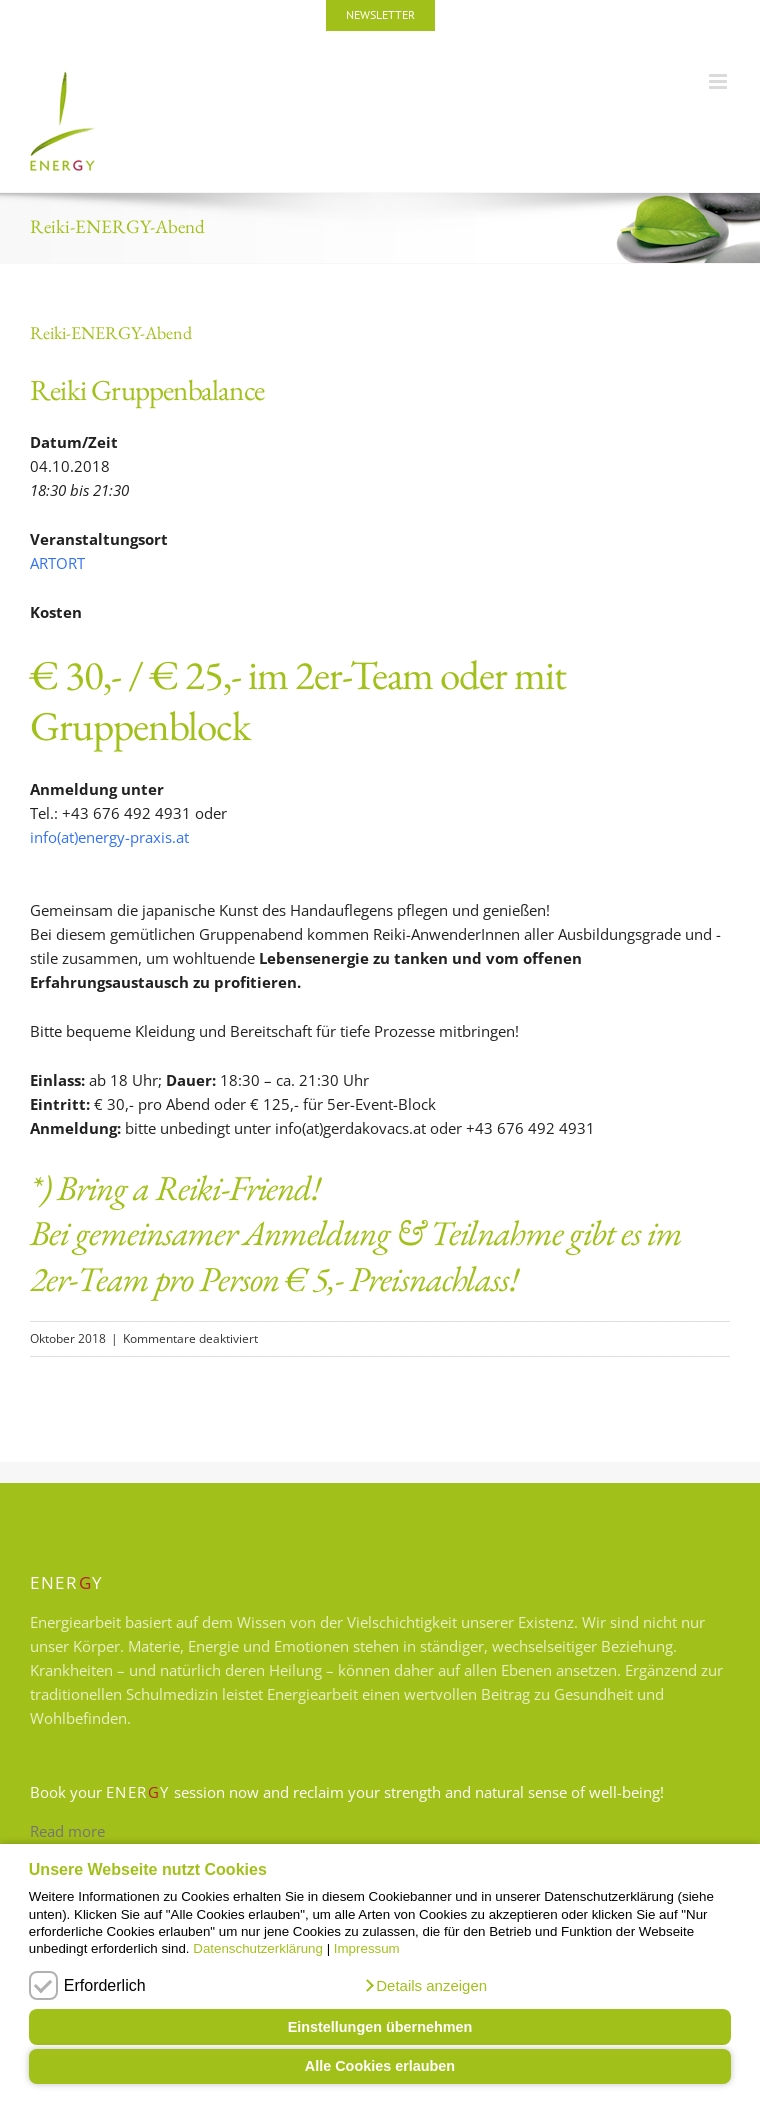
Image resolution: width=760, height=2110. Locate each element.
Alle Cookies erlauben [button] (380, 2066)
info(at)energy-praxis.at (109, 837)
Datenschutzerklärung (258, 1948)
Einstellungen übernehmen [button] (380, 2027)
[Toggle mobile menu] (719, 81)
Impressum (367, 1948)
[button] (425, 1986)
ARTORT (57, 563)
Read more (67, 1831)
